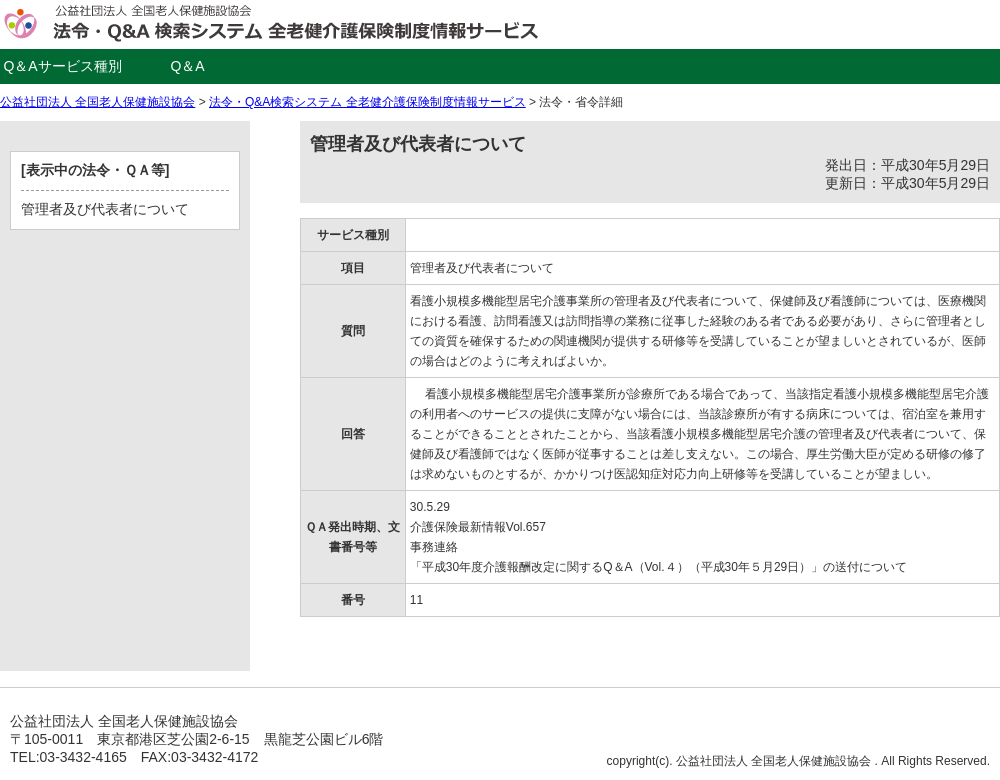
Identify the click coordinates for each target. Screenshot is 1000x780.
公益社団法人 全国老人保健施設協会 (97, 102)
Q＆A (187, 66)
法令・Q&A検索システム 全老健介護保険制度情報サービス (367, 102)
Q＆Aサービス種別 (62, 66)
